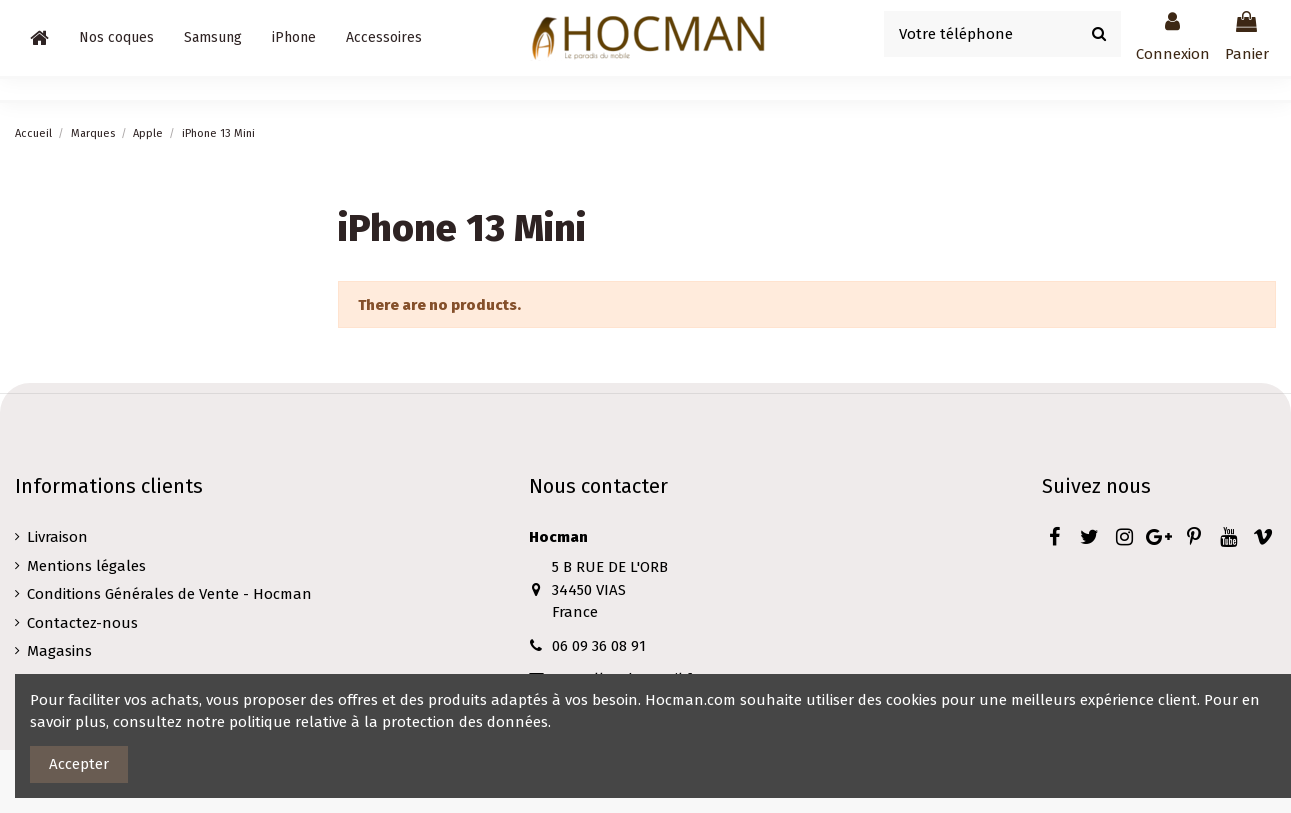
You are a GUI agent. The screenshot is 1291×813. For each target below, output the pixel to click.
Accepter (79, 764)
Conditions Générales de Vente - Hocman (169, 594)
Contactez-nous (82, 623)
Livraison (57, 537)
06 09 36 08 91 (599, 646)
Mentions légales (86, 566)
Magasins (59, 651)
